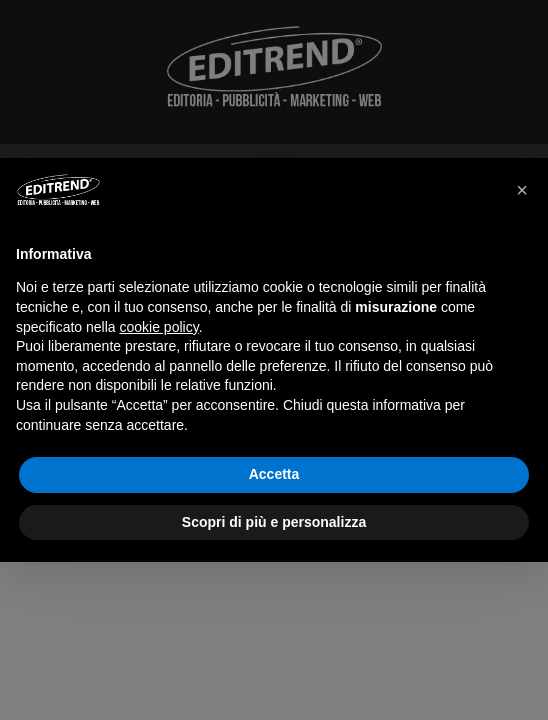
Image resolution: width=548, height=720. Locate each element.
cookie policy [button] (159, 327)
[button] (522, 190)
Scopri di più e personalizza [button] (274, 522)
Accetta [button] (274, 474)
